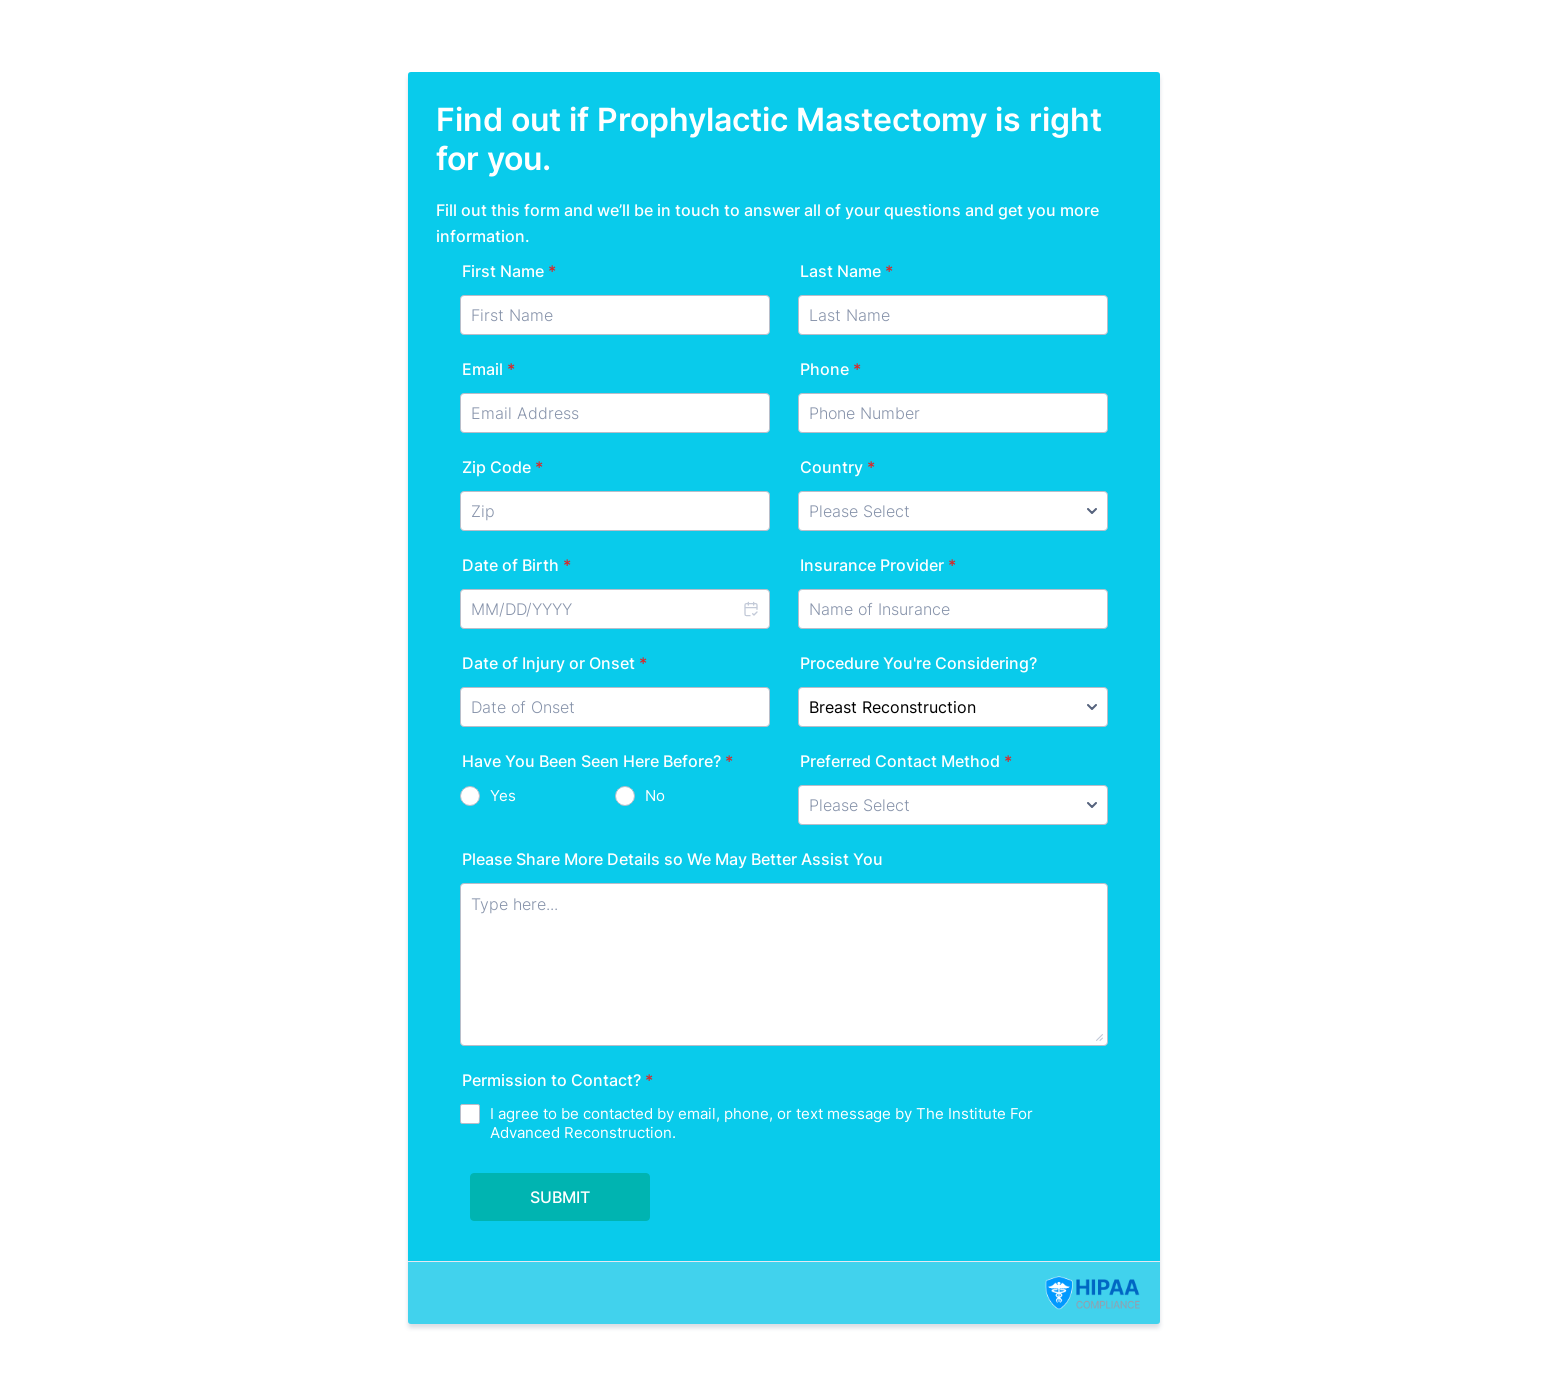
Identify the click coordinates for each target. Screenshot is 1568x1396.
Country (837, 467)
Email (488, 369)
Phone (830, 369)
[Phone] (953, 413)
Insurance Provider (878, 565)
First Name (509, 271)
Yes (503, 795)
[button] (750, 609)
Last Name (846, 271)
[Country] (953, 511)
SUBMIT (560, 1197)
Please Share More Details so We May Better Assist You (672, 859)
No (655, 795)
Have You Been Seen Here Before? (597, 761)
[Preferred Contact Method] (953, 805)
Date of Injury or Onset (554, 663)
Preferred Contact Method (906, 761)
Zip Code (502, 467)
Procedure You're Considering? (918, 663)
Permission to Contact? (557, 1080)
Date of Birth (516, 565)
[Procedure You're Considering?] (953, 707)
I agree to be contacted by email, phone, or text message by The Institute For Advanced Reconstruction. (761, 1123)
